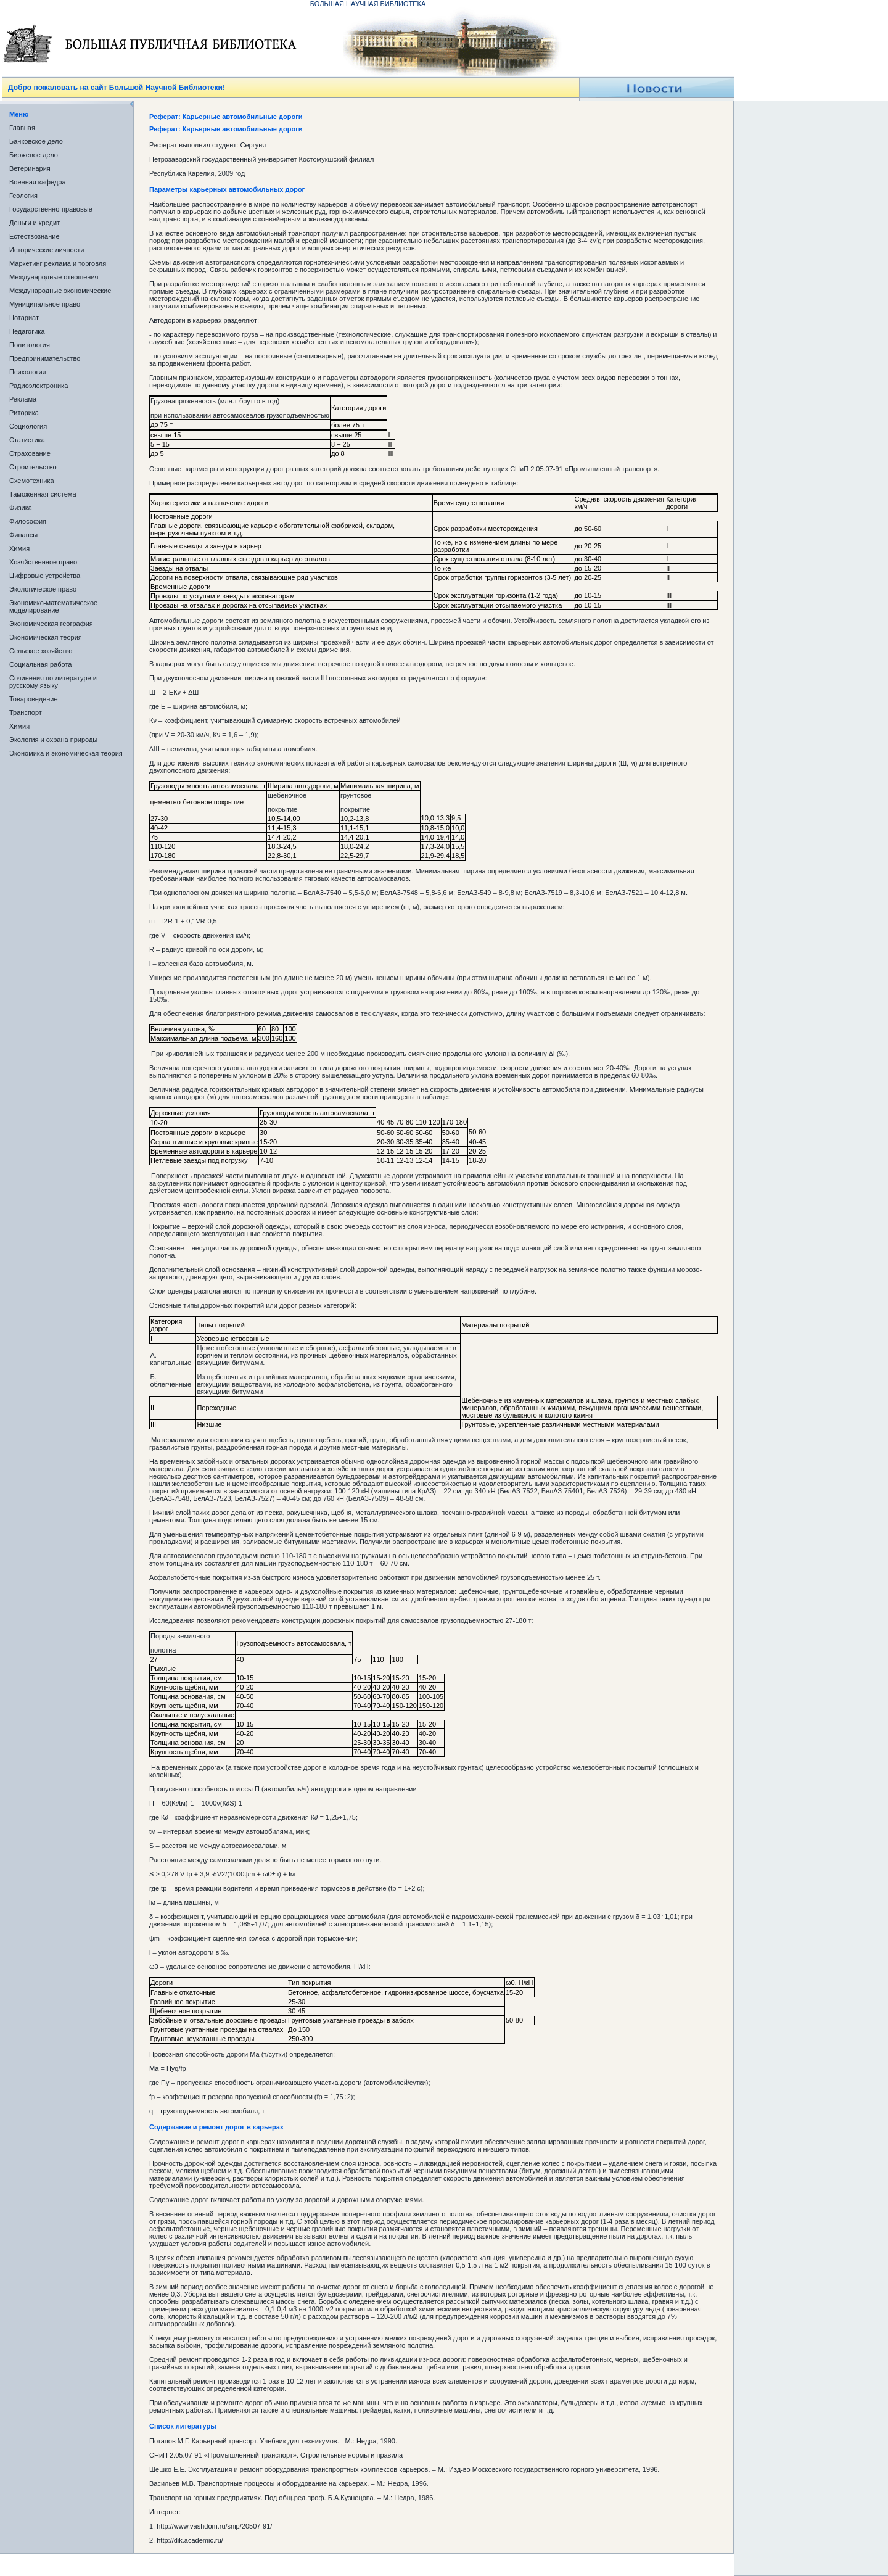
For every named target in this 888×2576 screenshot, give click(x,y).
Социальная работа (40, 664)
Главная (22, 127)
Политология (29, 345)
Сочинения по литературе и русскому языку (53, 681)
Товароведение (33, 699)
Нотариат (24, 317)
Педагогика (27, 331)
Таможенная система (42, 494)
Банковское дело (36, 141)
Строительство (33, 467)
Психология (27, 372)
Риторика (24, 412)
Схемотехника (31, 480)
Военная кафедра (37, 182)
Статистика (27, 440)
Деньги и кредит (34, 222)
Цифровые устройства (44, 575)
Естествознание (34, 236)
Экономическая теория (45, 637)
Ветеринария (30, 168)
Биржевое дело (33, 155)
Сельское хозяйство (40, 650)
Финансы (23, 535)
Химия (19, 548)
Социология (28, 426)
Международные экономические (60, 290)
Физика (20, 507)
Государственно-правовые (50, 209)
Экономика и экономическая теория (66, 753)
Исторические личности (46, 250)
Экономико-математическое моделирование (53, 606)
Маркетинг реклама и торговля (57, 263)
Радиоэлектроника (38, 385)
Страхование (30, 453)
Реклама (22, 399)
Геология (23, 195)
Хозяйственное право (43, 562)
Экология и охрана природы (53, 739)
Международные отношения (54, 277)
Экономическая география (51, 623)
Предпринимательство (44, 358)
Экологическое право (42, 589)
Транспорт (25, 712)
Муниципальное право (44, 304)
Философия (27, 521)
